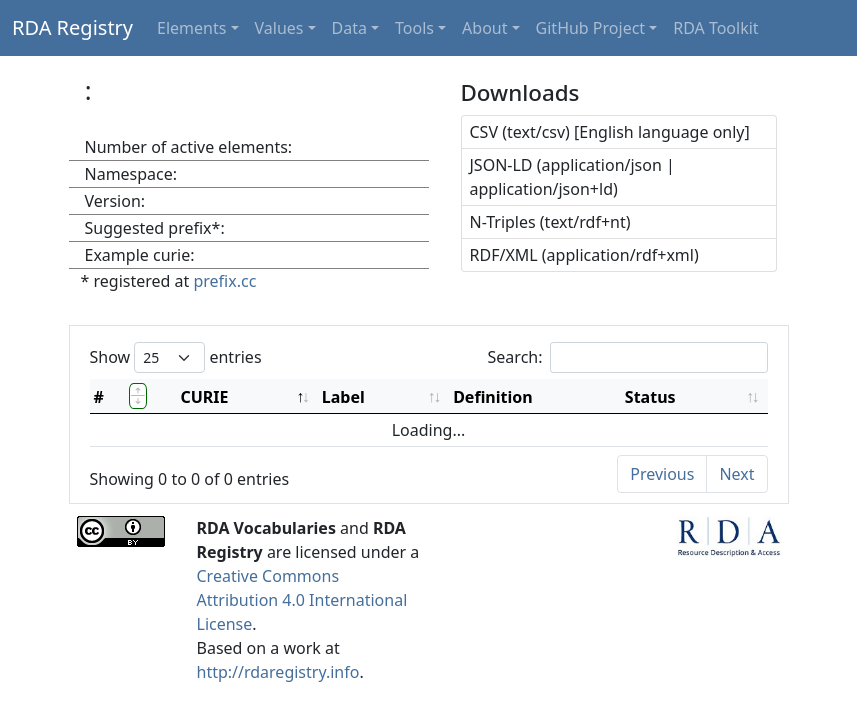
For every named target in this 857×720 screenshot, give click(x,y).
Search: (628, 357)
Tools (414, 28)
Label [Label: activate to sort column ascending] (343, 397)
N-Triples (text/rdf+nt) (550, 222)
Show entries (176, 357)
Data (349, 28)
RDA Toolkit (715, 28)
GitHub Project (591, 28)
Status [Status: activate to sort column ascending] (650, 397)
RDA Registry (72, 27)
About (484, 28)
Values (279, 28)
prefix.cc (224, 281)
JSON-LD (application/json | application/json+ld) (572, 177)
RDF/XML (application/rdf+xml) (584, 255)
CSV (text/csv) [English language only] (610, 132)
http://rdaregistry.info (278, 672)
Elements (191, 28)
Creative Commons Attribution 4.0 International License (302, 600)
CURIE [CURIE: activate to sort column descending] (204, 397)
